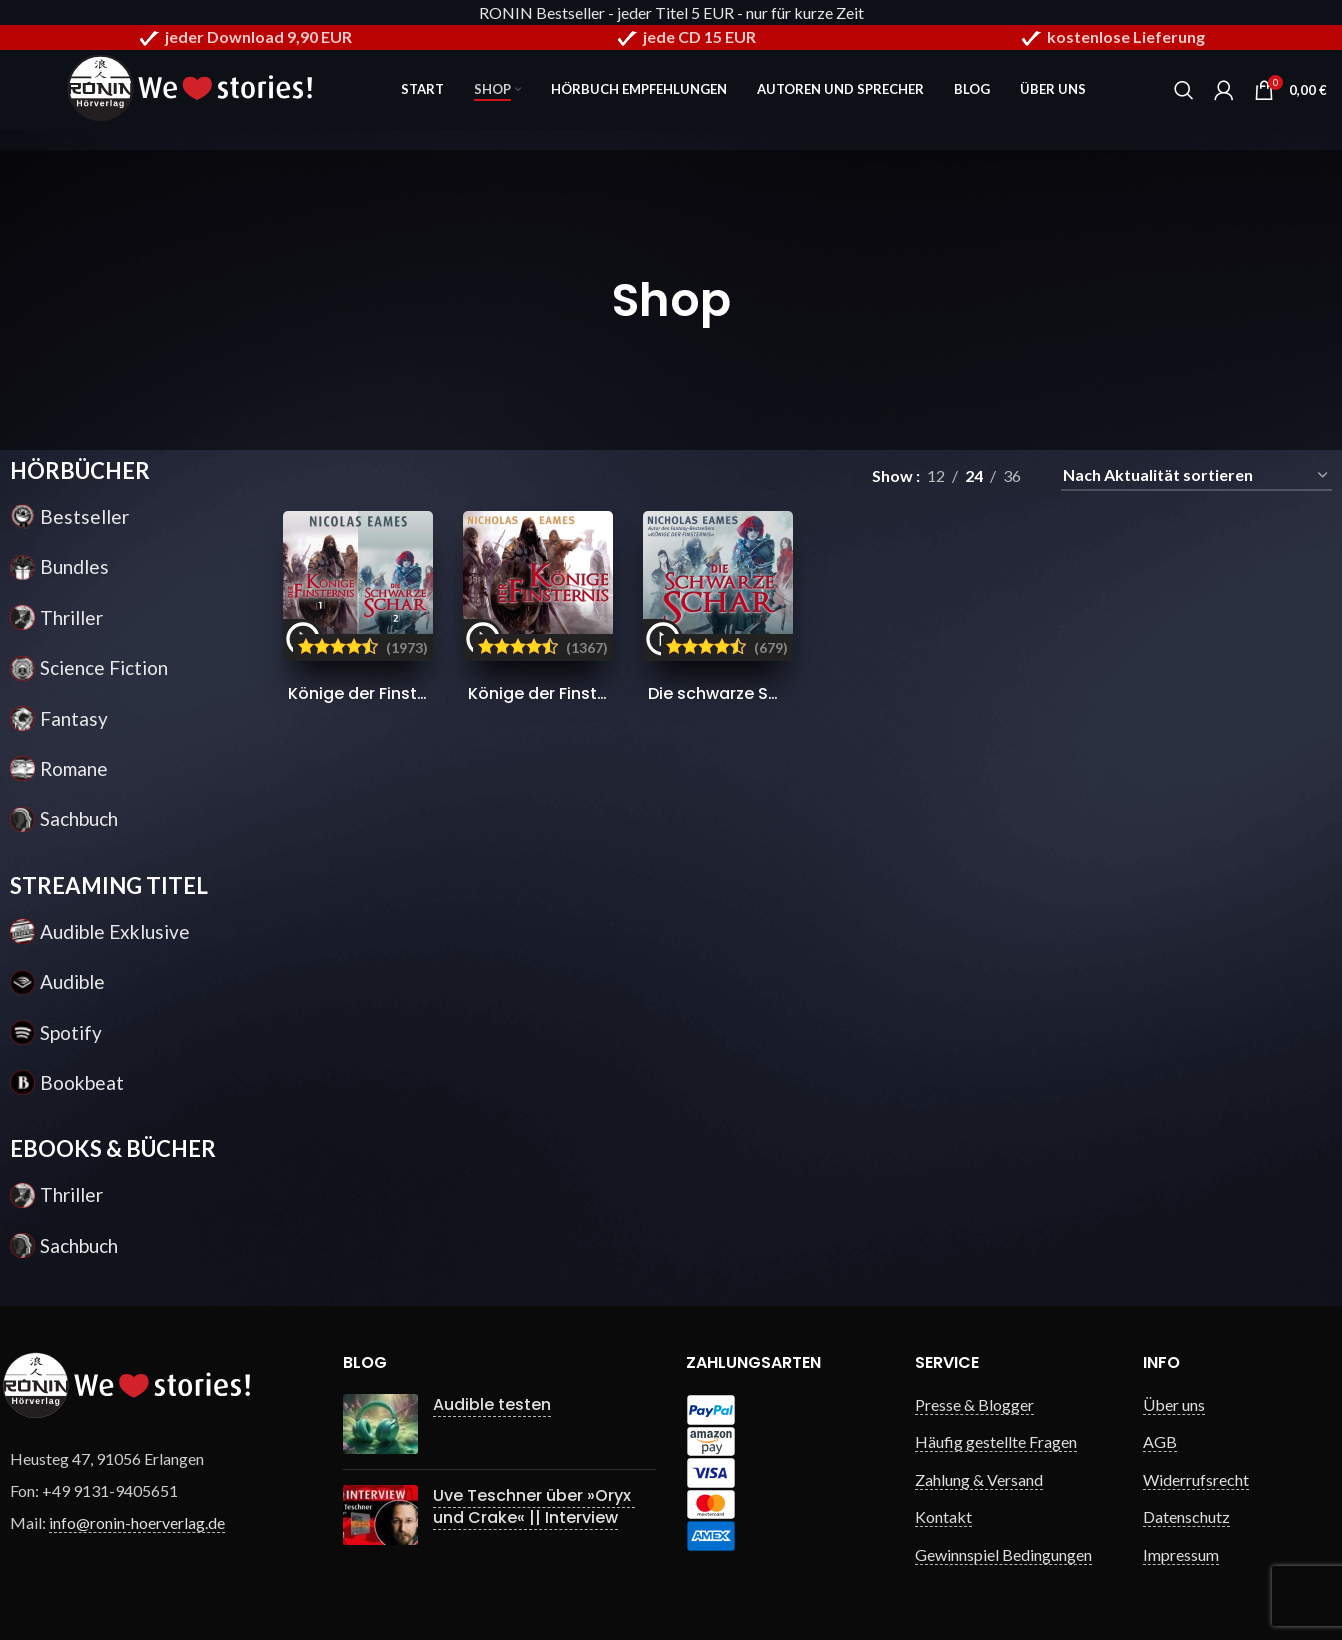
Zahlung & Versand (979, 1479)
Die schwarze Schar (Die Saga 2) (779, 693)
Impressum (1181, 1554)
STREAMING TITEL (109, 885)
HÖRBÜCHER (80, 470)
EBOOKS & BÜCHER (113, 1148)
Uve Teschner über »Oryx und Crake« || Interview (534, 1506)
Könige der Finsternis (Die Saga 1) (602, 693)
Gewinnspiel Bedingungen (1003, 1554)
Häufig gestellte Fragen (996, 1441)
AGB (1160, 1441)
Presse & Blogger (974, 1404)
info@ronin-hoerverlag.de (137, 1522)
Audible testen (492, 1404)
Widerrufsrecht (1196, 1479)
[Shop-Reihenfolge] (1196, 475)
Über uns (1174, 1404)
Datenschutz (1186, 1516)
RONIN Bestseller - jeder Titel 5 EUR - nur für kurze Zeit (671, 12)
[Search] (1184, 90)
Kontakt (943, 1516)
